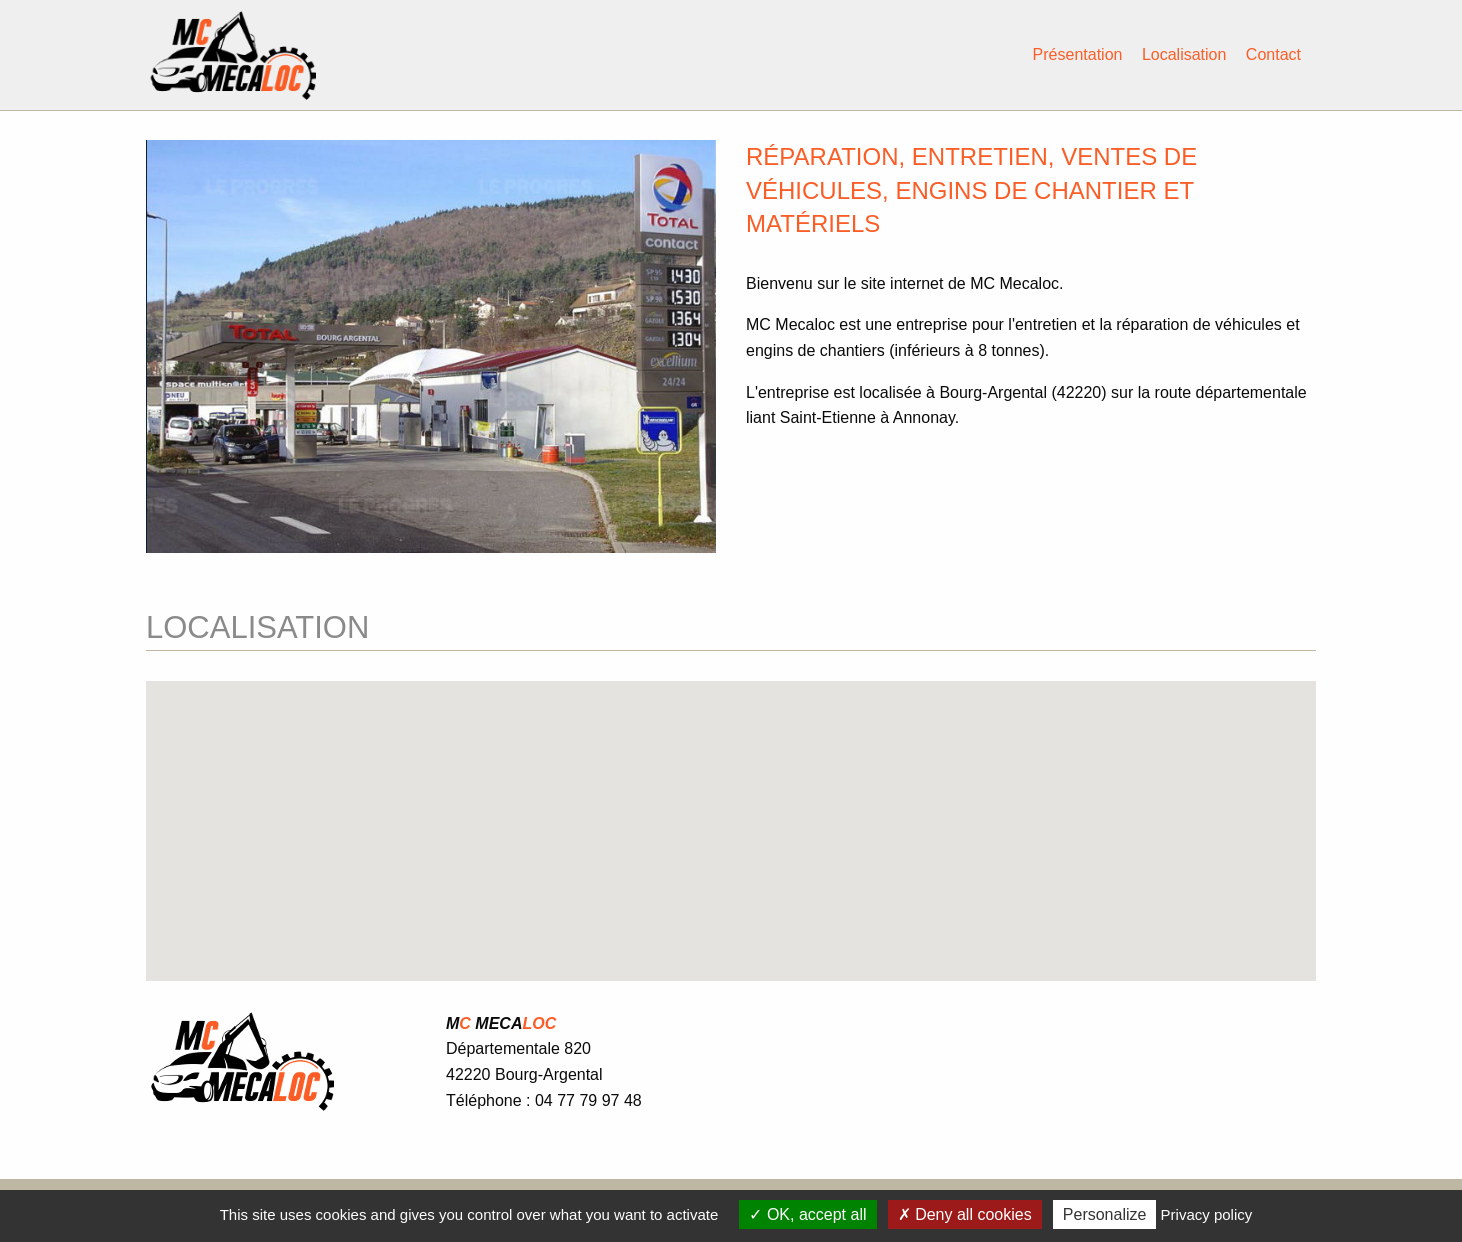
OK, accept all (807, 1214)
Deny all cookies (965, 1214)
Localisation (1184, 54)
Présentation (1078, 54)
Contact (1273, 54)
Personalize (1105, 1214)
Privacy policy (1207, 1214)
